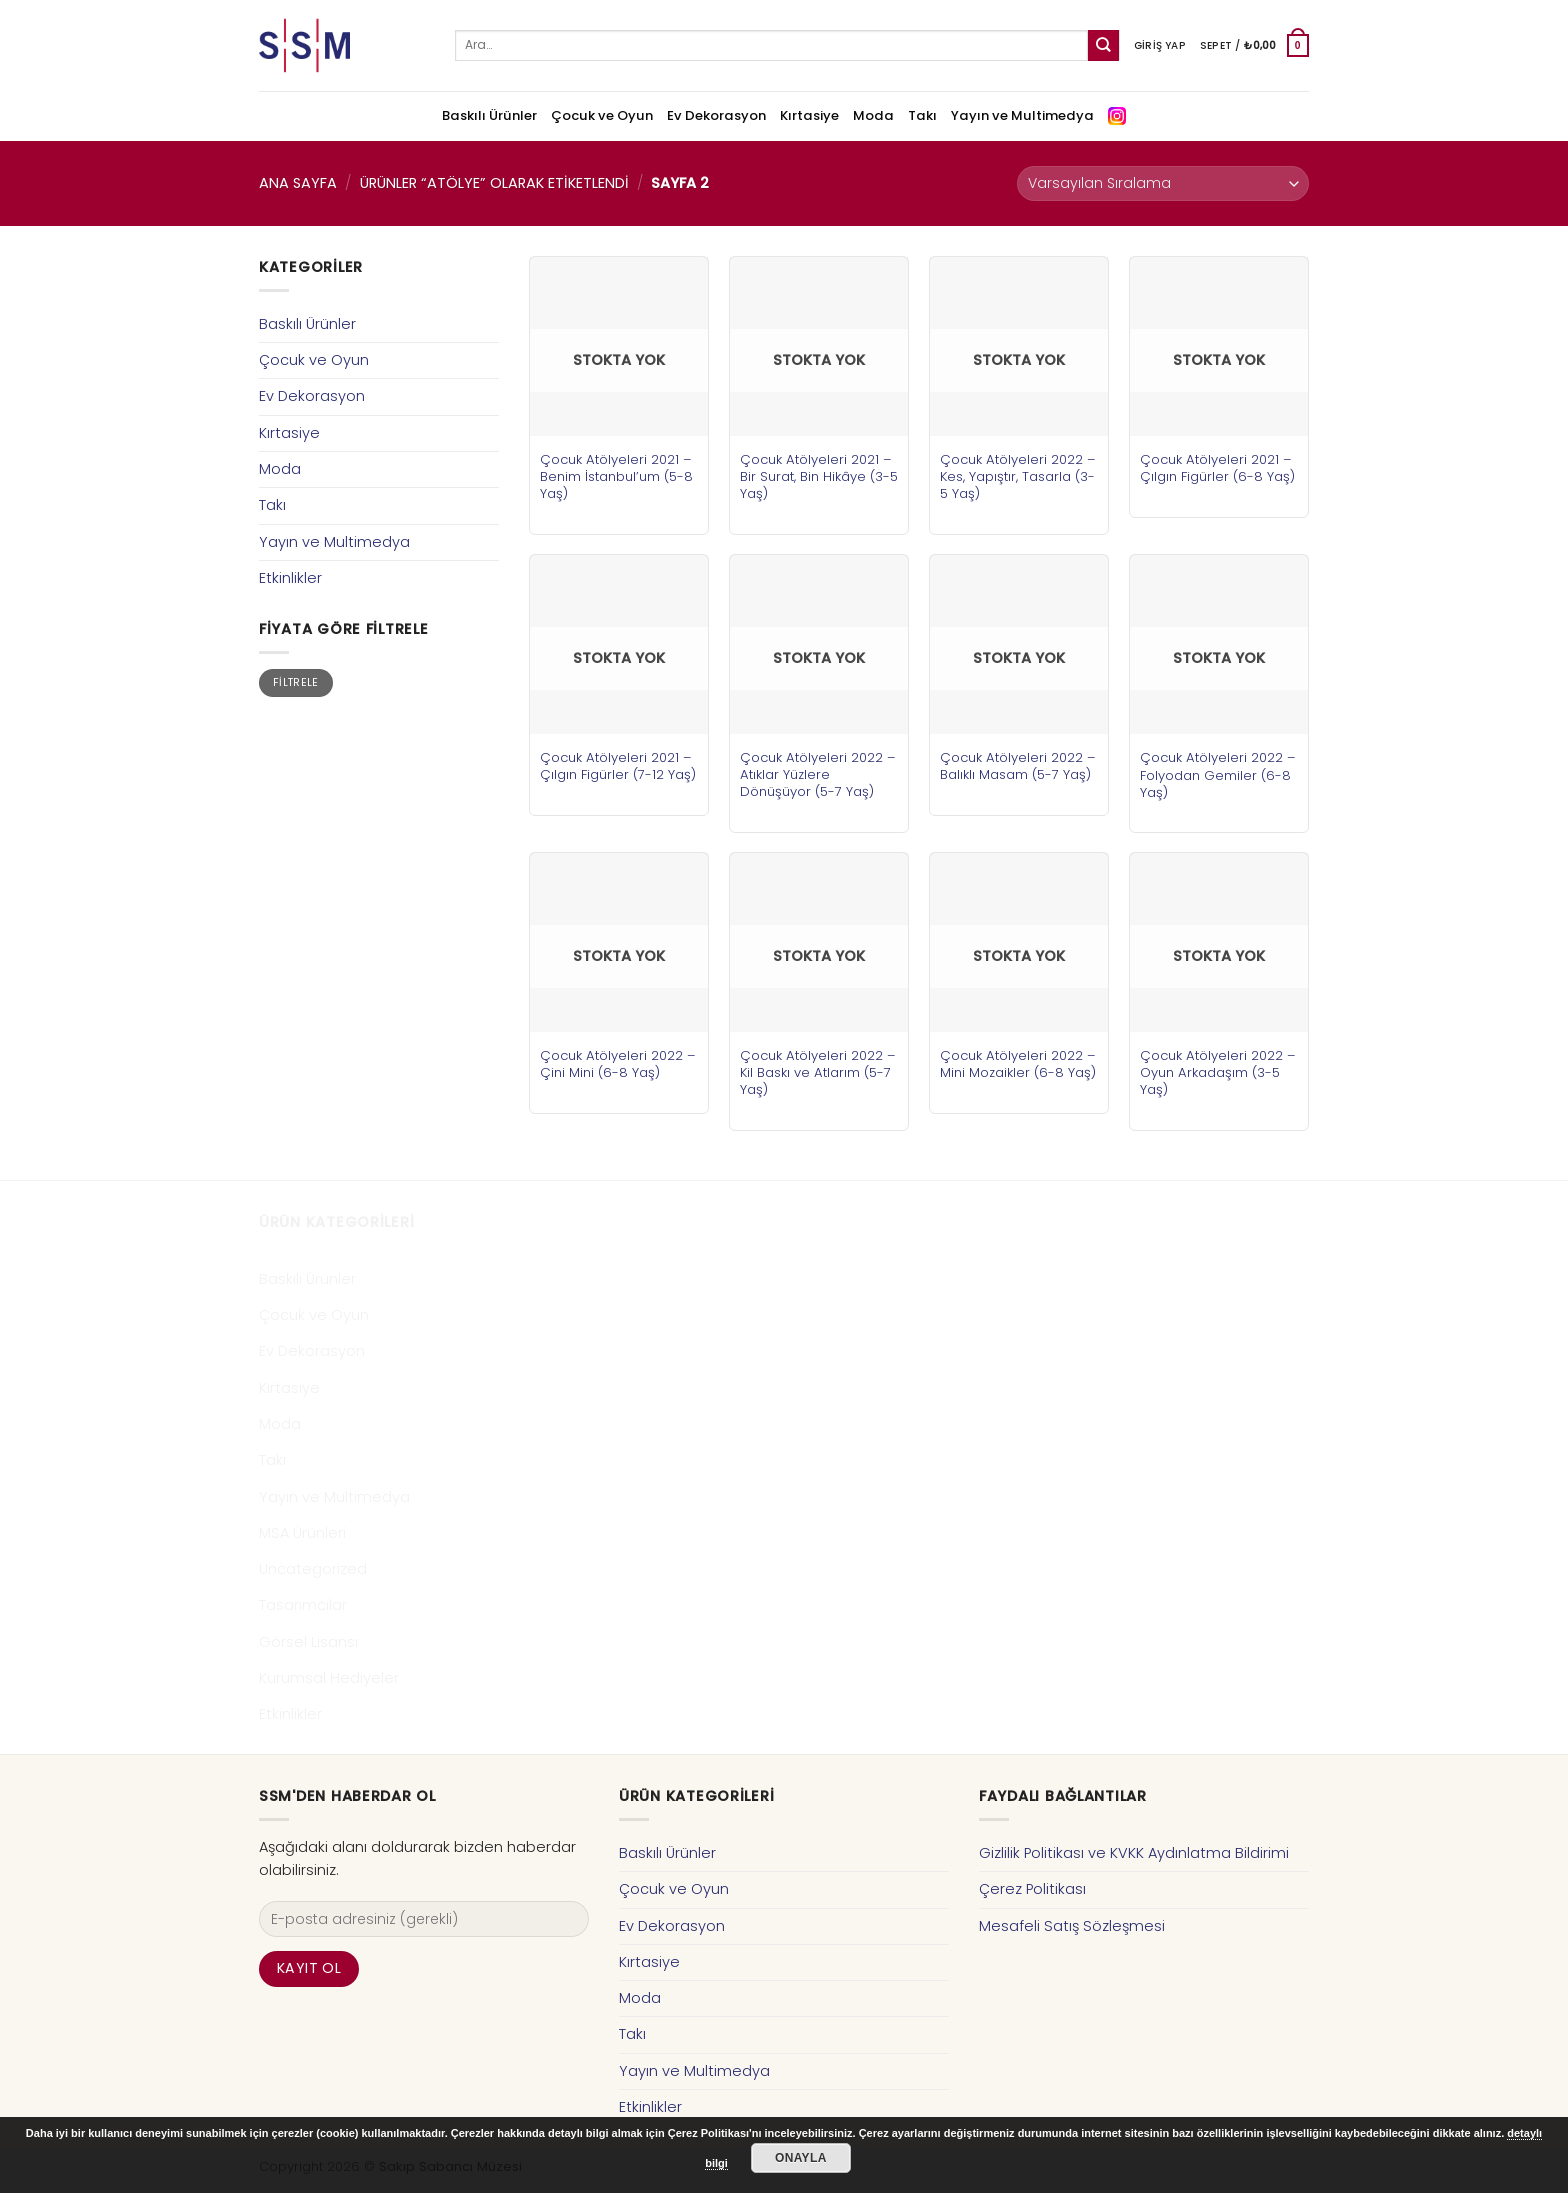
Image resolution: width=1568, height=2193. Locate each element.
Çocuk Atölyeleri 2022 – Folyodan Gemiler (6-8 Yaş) (1218, 774)
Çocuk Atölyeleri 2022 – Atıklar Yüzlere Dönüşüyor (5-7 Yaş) (818, 774)
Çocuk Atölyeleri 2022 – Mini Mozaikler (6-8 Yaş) (1018, 1064)
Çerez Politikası (1032, 1889)
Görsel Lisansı (308, 1642)
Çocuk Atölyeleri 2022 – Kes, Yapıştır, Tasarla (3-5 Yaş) (1018, 476)
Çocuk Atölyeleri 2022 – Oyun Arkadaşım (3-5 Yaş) (1218, 1072)
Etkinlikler (290, 578)
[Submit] (1103, 45)
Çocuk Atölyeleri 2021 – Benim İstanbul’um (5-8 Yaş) (616, 476)
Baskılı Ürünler (489, 115)
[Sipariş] (1163, 183)
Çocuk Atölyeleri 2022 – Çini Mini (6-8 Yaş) (618, 1064)
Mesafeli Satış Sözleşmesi (1072, 1926)
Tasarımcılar (303, 1605)
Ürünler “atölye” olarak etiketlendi (494, 183)
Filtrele (296, 682)
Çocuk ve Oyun (602, 115)
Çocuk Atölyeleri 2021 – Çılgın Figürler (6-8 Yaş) (1217, 468)
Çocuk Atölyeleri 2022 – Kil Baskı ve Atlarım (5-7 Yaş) (818, 1072)
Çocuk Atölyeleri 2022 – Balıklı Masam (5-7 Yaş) (1018, 766)
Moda (873, 115)
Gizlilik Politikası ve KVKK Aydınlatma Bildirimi (1134, 1853)
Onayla (801, 2158)
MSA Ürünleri (302, 1533)
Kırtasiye (809, 115)
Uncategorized (313, 1569)
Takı (922, 115)
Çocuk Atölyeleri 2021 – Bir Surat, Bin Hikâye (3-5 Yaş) (819, 476)
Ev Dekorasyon (716, 115)
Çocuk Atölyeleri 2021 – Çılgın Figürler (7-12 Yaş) (618, 766)
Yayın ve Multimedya (1022, 115)
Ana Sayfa (298, 183)
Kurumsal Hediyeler (329, 1678)
